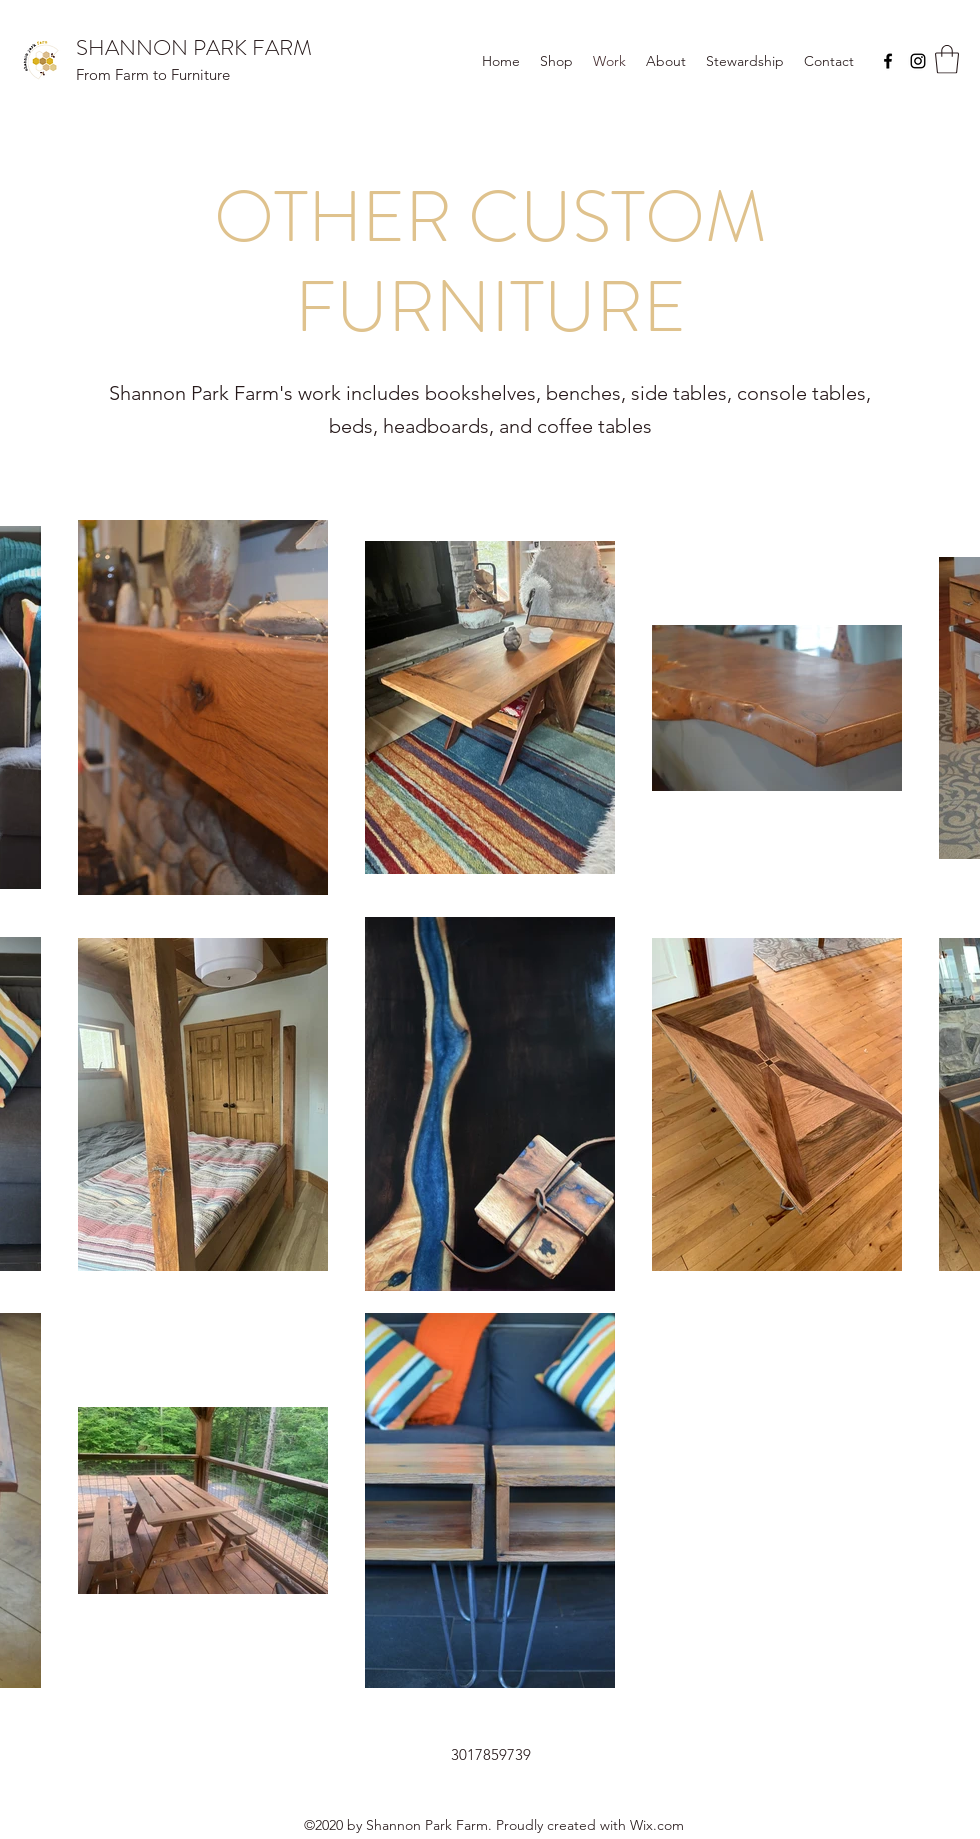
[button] (947, 59)
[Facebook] (888, 61)
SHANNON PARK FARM (194, 47)
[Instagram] (918, 61)
